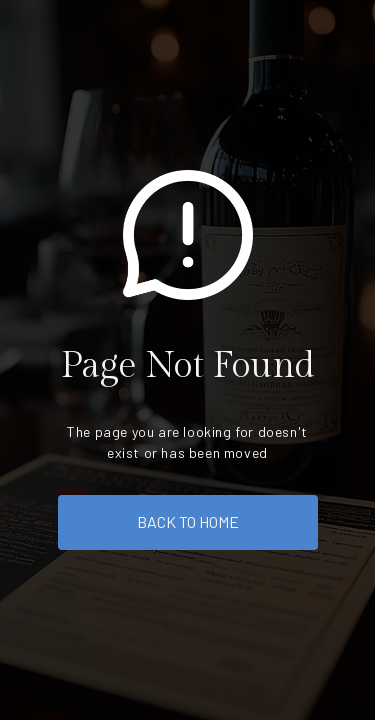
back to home (188, 521)
